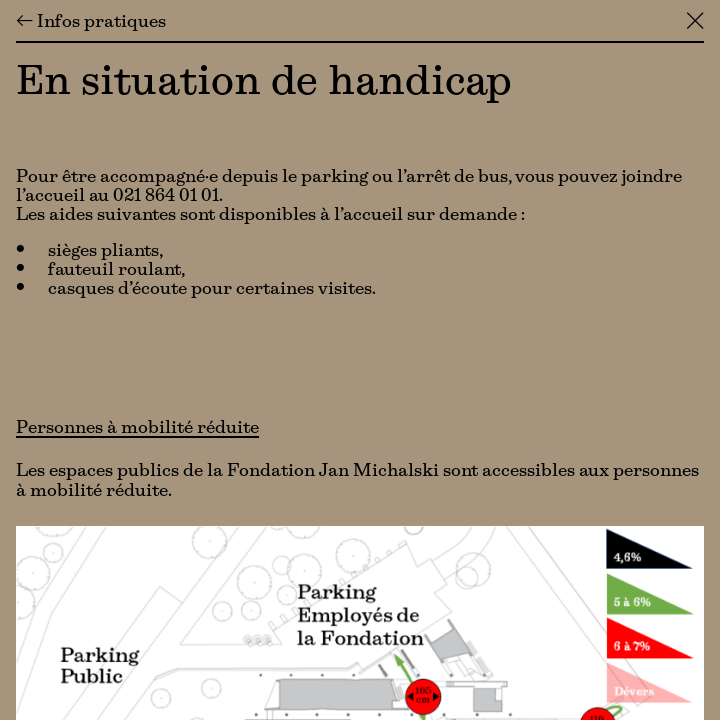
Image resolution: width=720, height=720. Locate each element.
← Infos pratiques (91, 23)
